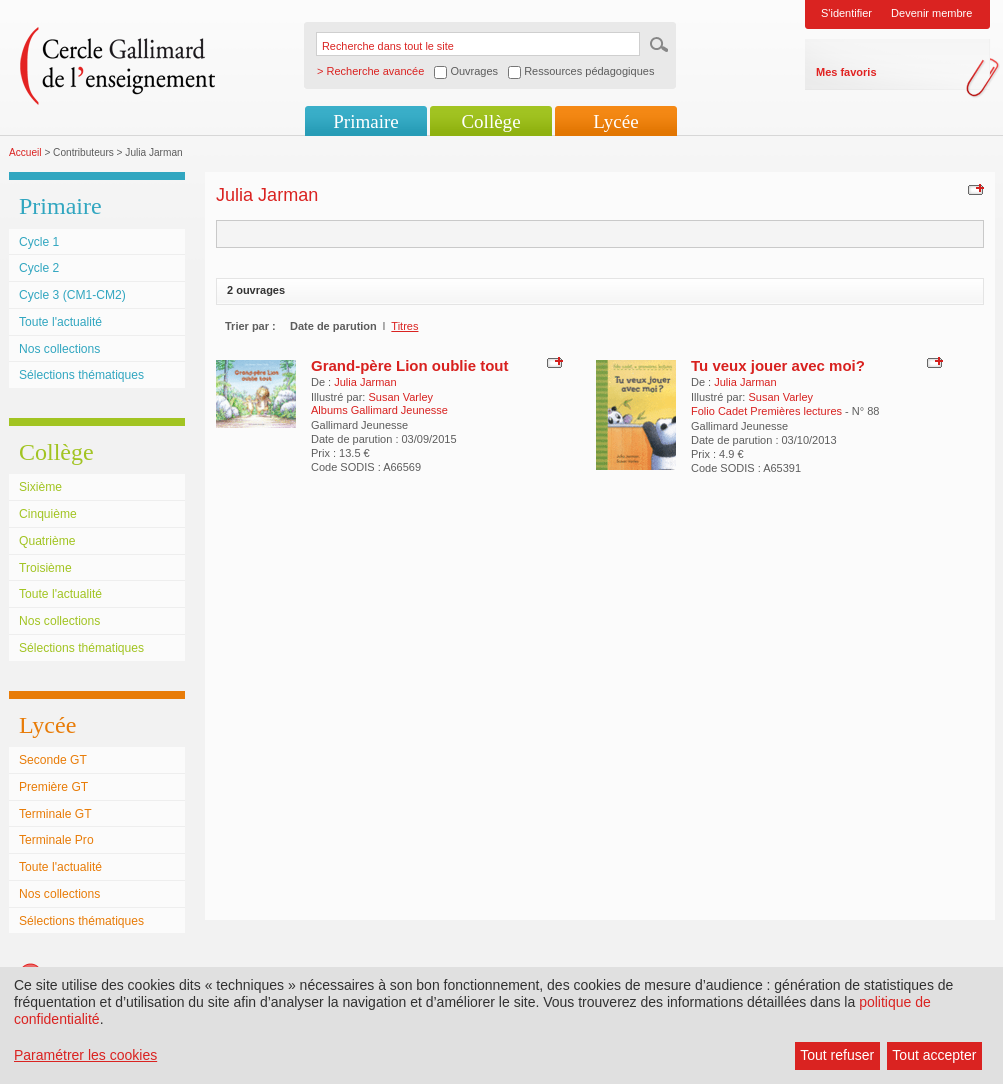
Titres (404, 326)
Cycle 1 (39, 242)
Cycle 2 (39, 268)
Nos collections (59, 349)
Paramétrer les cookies (85, 1055)
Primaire (365, 121)
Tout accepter (934, 1055)
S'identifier (846, 13)
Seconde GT (53, 760)
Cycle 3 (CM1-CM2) (72, 295)
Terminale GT (55, 814)
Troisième (45, 568)
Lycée (615, 121)
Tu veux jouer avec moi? (778, 365)
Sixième (40, 487)
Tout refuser (837, 1055)
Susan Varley (400, 397)
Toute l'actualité (60, 322)
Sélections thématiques (81, 375)
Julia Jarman (365, 382)
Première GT (53, 787)
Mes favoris (846, 72)
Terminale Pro (56, 840)
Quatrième (47, 541)
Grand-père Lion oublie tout (410, 365)
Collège (490, 121)
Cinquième (48, 514)
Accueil (25, 152)
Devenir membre (931, 13)
